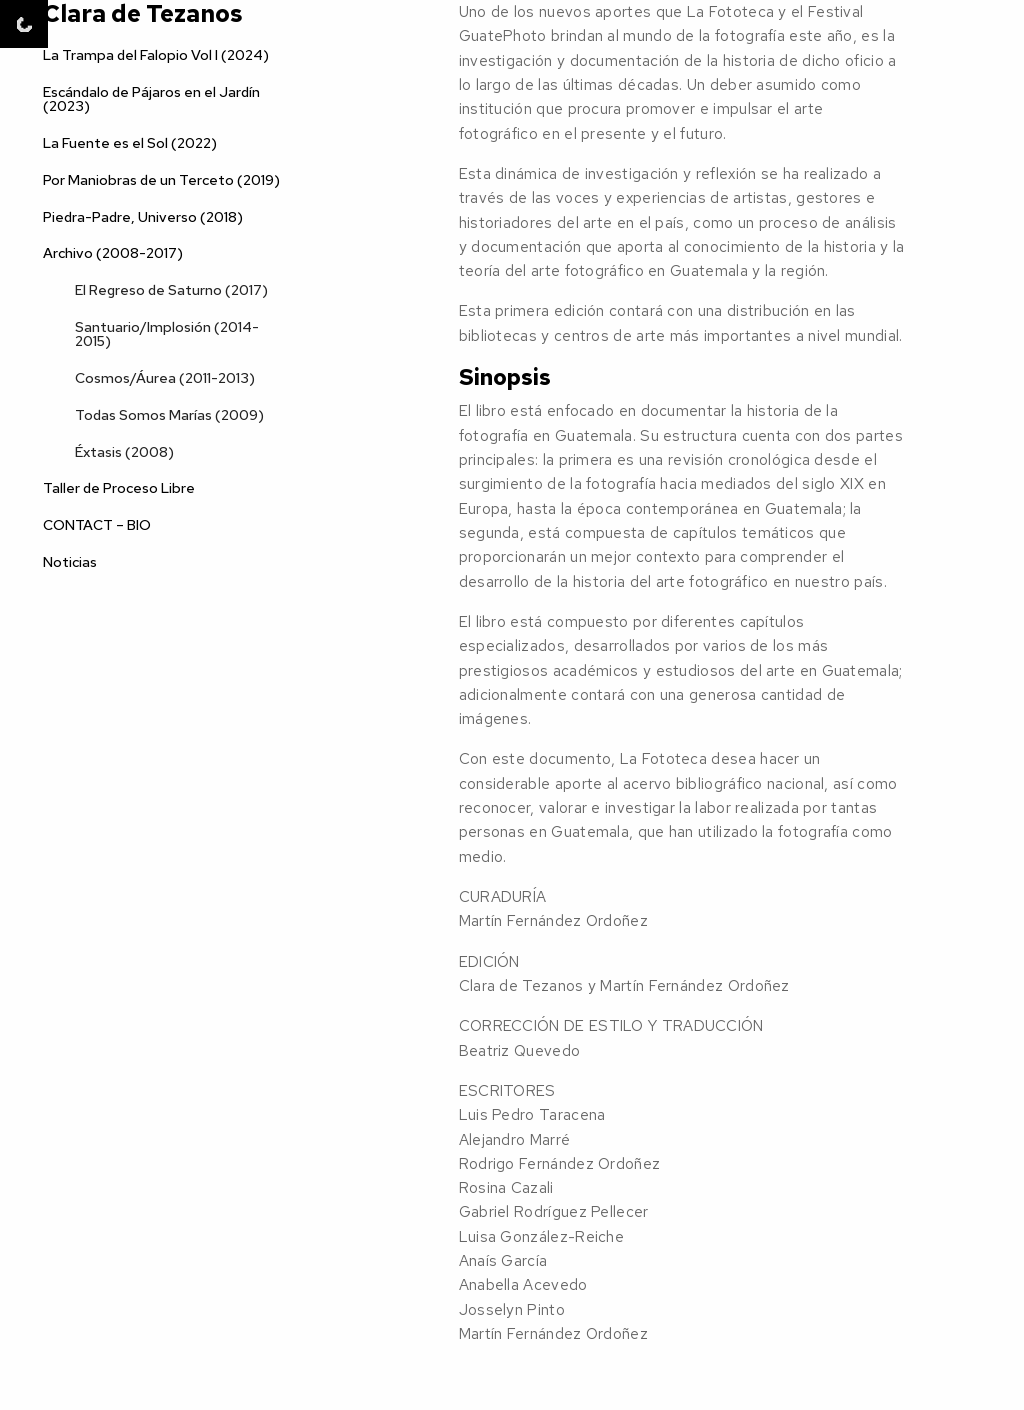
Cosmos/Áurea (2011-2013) (165, 377)
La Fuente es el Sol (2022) (130, 142)
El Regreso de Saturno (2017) (171, 289)
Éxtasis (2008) (124, 451)
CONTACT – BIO (97, 524)
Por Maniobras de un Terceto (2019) (161, 179)
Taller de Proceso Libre (119, 487)
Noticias (70, 561)
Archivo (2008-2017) (113, 252)
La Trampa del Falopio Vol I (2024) (156, 54)
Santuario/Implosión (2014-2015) (167, 333)
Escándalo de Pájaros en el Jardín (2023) (151, 98)
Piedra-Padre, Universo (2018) (143, 216)
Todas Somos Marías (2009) (169, 414)
